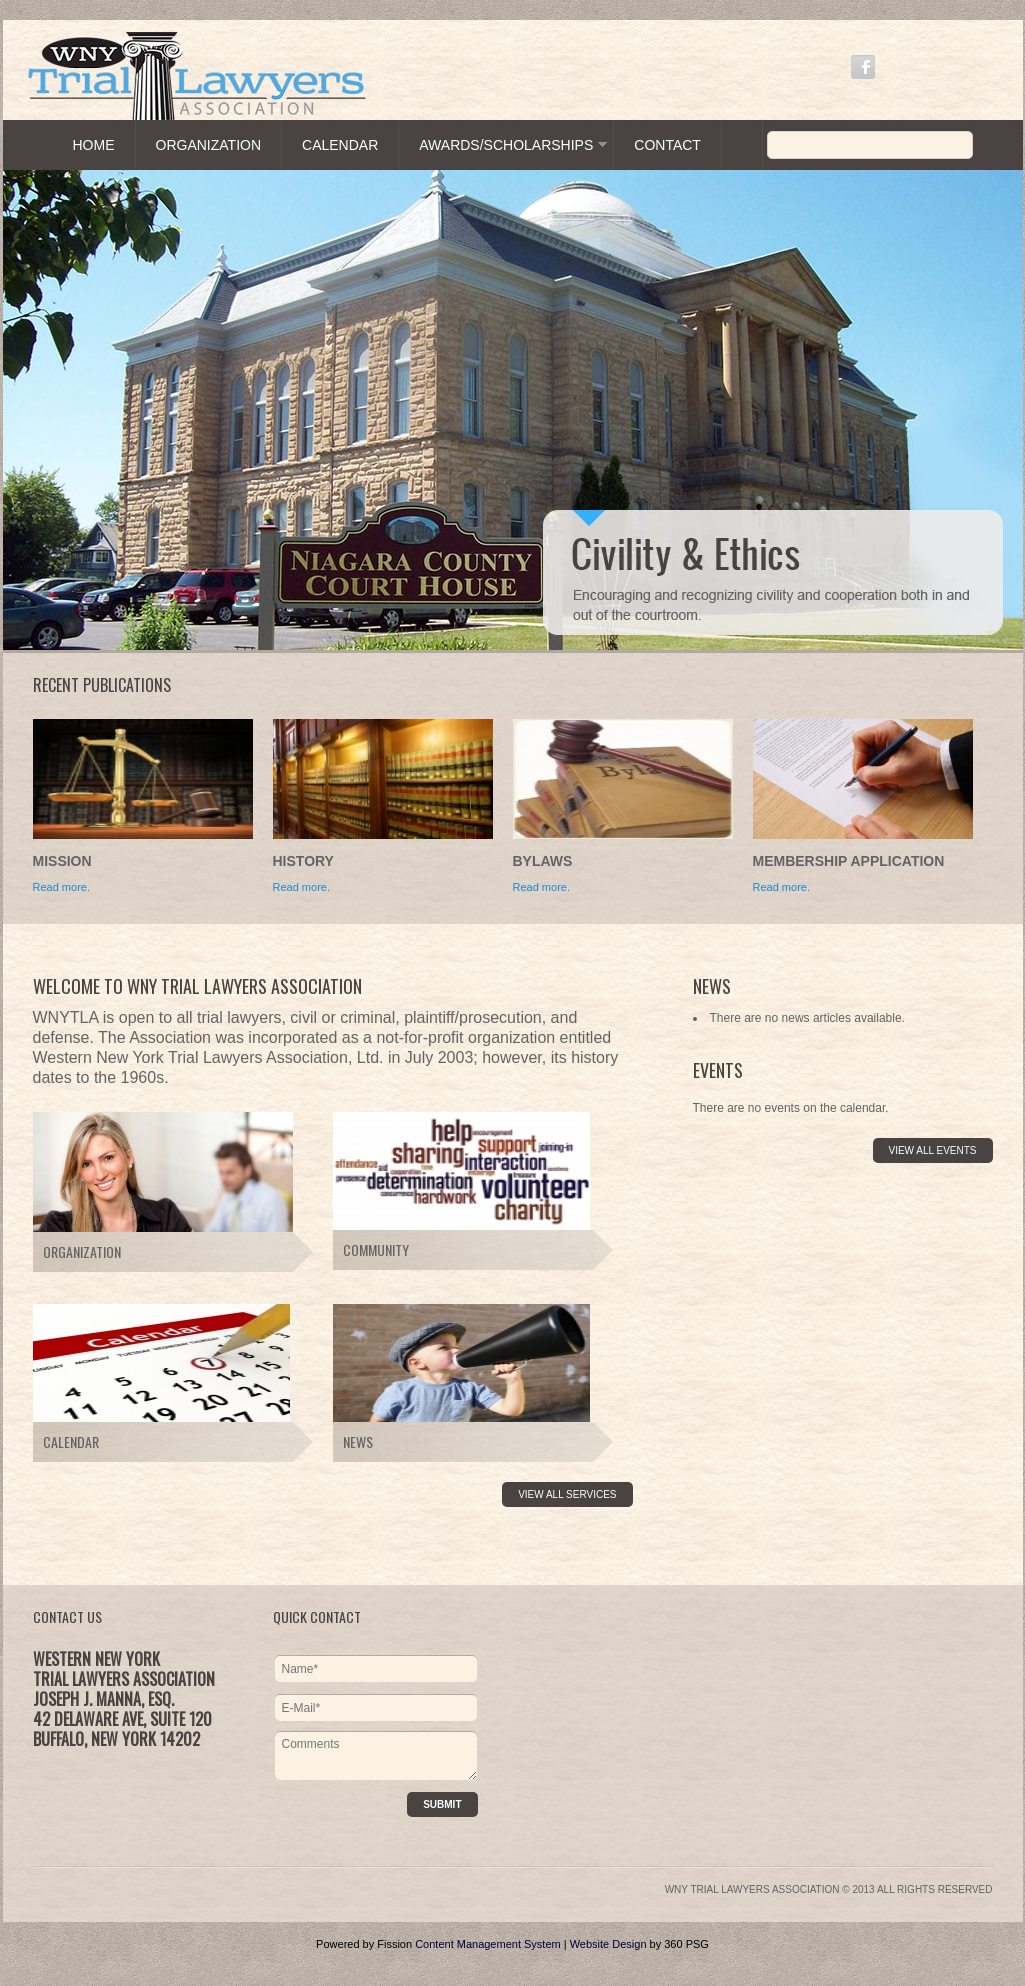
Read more (540, 887)
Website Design (608, 1944)
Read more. (61, 887)
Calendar (340, 145)
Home (94, 145)
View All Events (933, 1150)
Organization (209, 145)
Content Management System (488, 1944)
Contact (667, 145)
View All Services (567, 1494)
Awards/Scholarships (506, 145)
